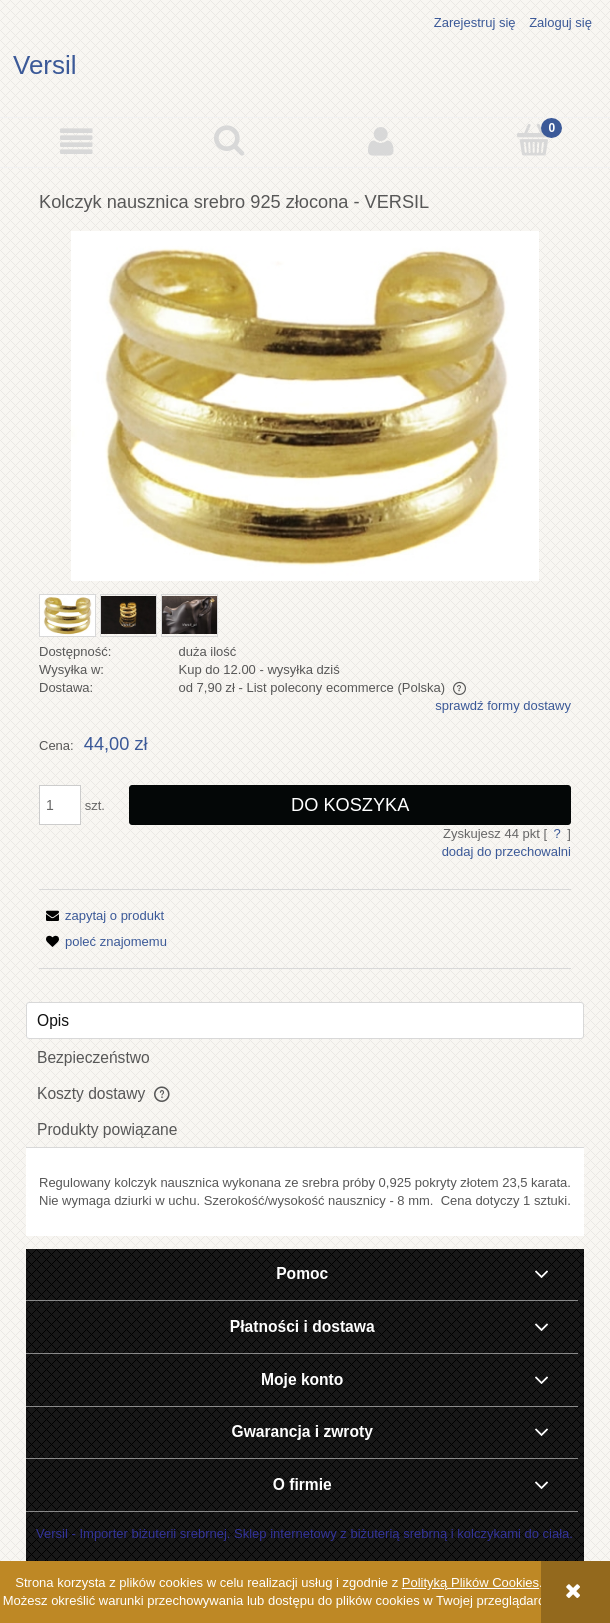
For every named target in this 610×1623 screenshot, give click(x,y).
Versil (45, 65)
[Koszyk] (534, 140)
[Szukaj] (229, 140)
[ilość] (60, 805)
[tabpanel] (305, 1192)
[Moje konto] (381, 141)
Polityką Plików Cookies (470, 1582)
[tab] (305, 1020)
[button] (76, 141)
